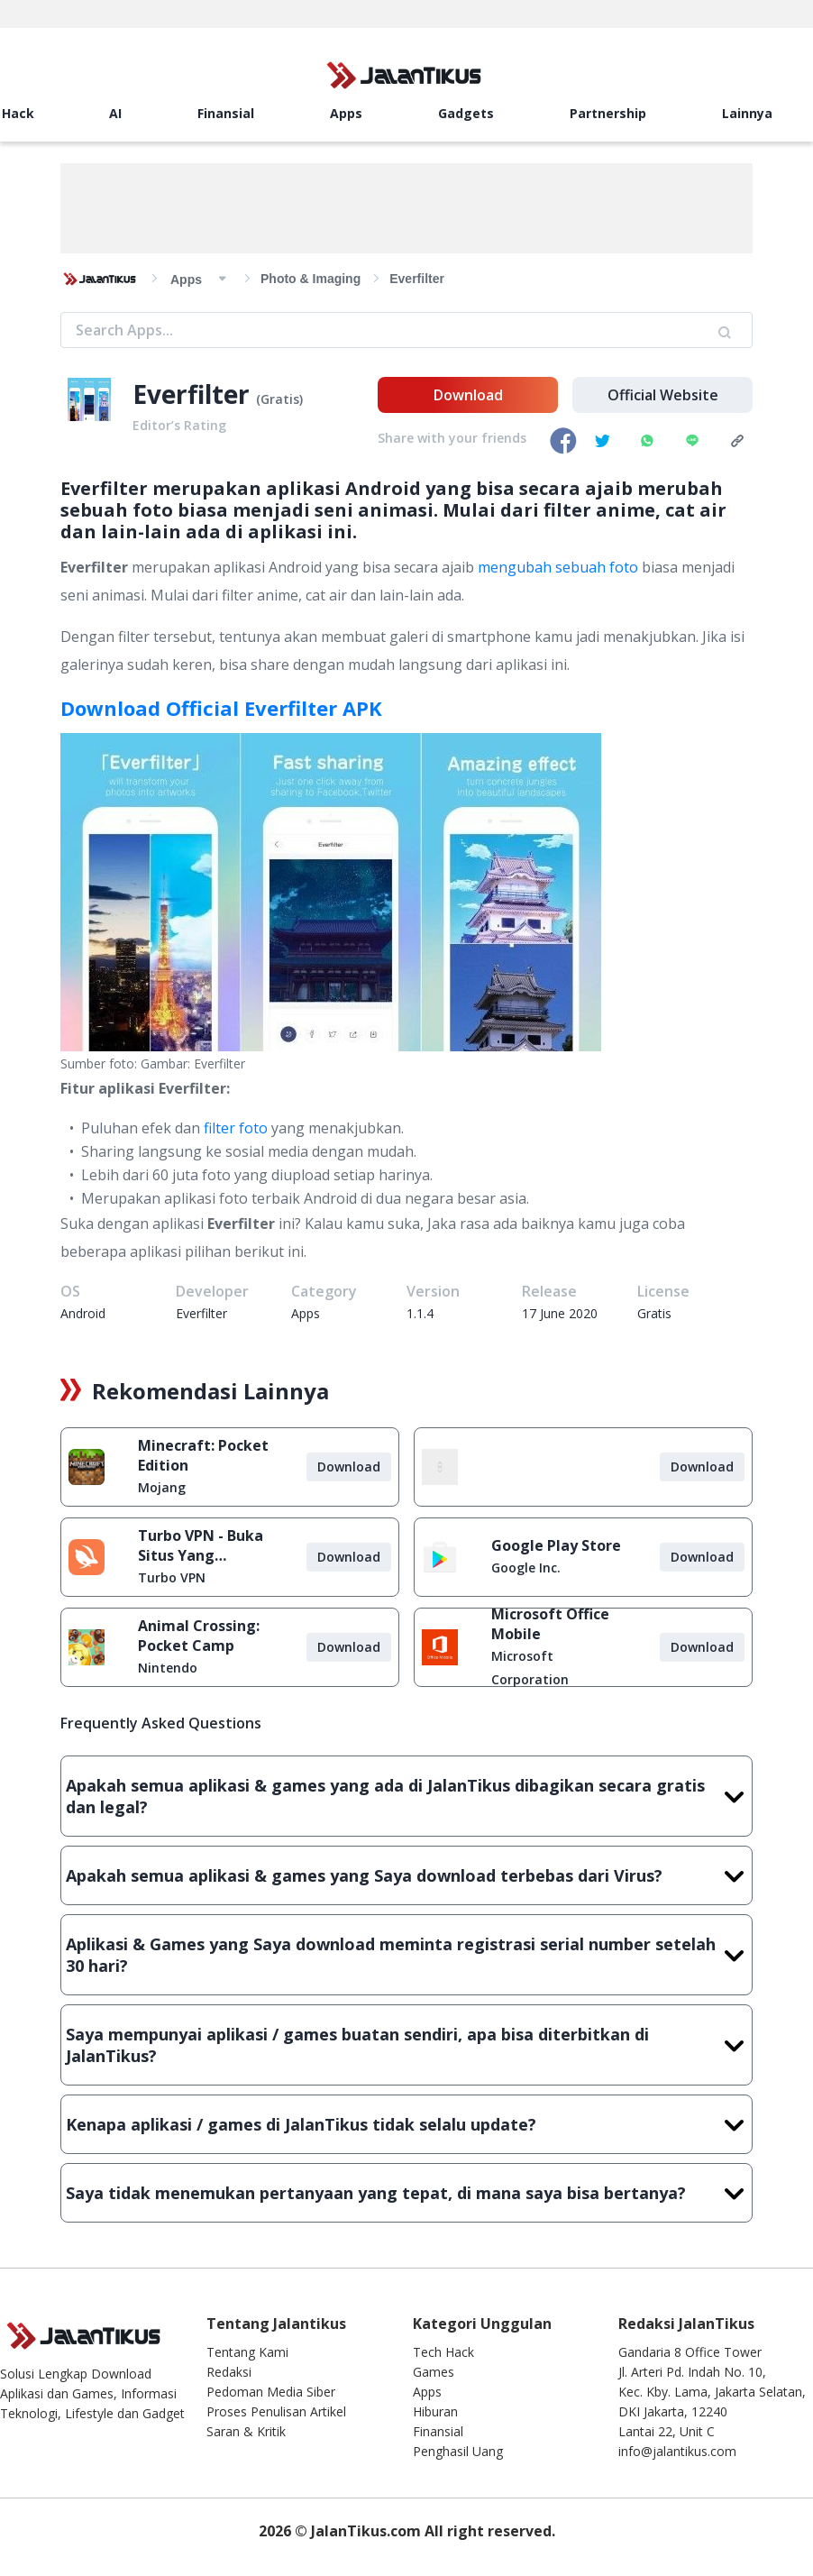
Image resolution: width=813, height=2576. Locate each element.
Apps (346, 113)
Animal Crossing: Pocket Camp (199, 1635)
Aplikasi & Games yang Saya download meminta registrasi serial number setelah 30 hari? (406, 1954)
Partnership (608, 113)
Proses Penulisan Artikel (276, 2411)
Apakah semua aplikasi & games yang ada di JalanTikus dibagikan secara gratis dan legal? (406, 1796)
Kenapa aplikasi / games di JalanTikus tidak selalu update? (406, 2124)
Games (433, 2371)
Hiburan (435, 2411)
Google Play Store (556, 1545)
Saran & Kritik (246, 2431)
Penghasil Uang (458, 2451)
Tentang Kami (247, 2352)
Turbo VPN (172, 1577)
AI (115, 113)
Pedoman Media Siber (270, 2391)
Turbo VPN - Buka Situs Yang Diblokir (200, 1545)
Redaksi (228, 2371)
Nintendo (167, 1667)
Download (468, 395)
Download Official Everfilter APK (221, 707)
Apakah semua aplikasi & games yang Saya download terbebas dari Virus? (406, 1875)
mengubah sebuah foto (558, 567)
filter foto (236, 1128)
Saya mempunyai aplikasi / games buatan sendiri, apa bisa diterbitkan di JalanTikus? (406, 2045)
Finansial (225, 113)
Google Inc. (526, 1567)
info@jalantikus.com (677, 2451)
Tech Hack (443, 2352)
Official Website (662, 395)
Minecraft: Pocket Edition (203, 1455)
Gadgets (466, 113)
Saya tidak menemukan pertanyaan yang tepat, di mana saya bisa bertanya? (406, 2193)
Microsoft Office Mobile (550, 1624)
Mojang (162, 1487)
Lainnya (747, 113)
